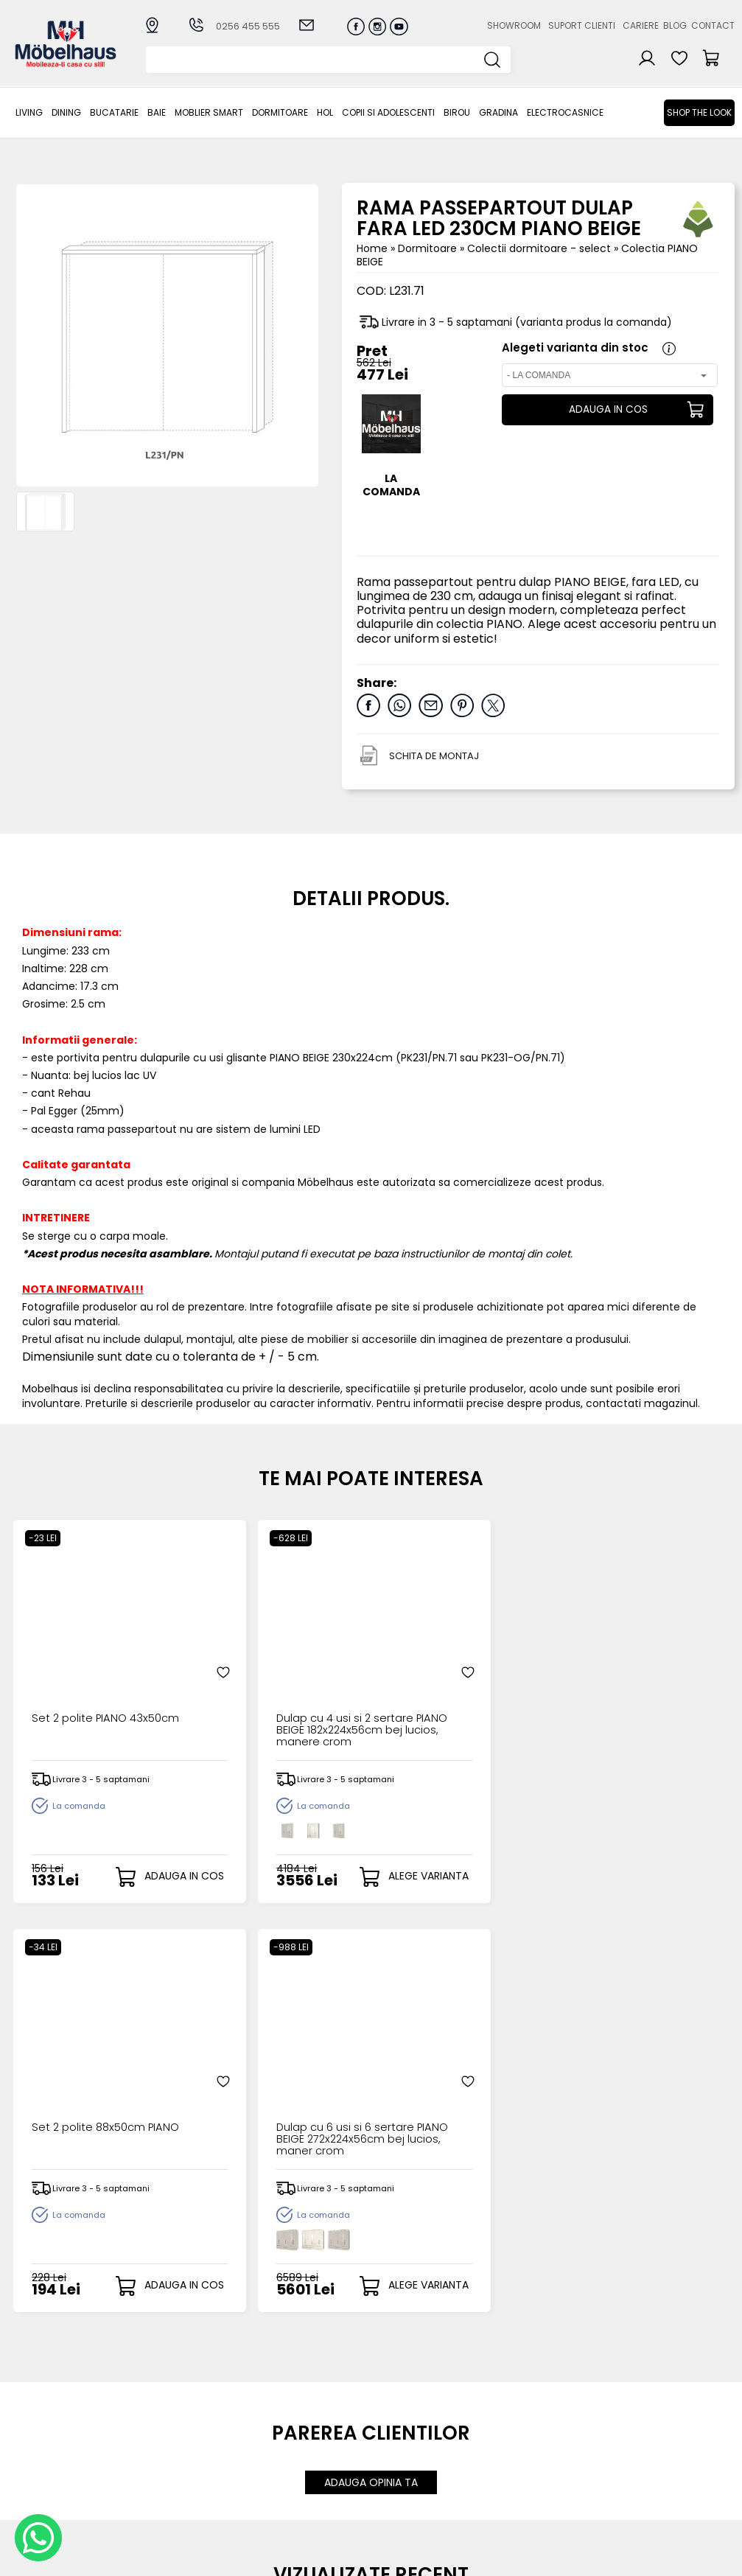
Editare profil (396, 2460)
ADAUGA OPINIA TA (371, 2073)
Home (372, 248)
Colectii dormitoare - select (540, 248)
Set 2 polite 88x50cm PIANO (450, 1675)
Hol (325, 112)
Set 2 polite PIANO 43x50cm (76, 1675)
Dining (66, 112)
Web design (648, 2557)
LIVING (29, 112)
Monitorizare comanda (291, 2467)
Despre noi (496, 2388)
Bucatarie (114, 112)
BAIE (156, 112)
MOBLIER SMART (209, 112)
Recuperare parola (414, 2412)
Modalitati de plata (309, 2400)
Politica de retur (300, 2485)
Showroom (514, 25)
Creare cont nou (407, 2388)
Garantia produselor (287, 2443)
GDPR (272, 2497)
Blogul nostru (502, 2424)
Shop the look (699, 112)
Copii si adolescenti (388, 112)
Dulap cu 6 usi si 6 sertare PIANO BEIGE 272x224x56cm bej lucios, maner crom (644, 1680)
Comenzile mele (407, 2448)
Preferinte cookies (515, 2449)
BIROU (457, 112)
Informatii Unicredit (309, 2510)
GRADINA (498, 112)
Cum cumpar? (297, 2388)
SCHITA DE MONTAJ (434, 756)
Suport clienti (581, 25)
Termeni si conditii (306, 2424)
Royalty (716, 2557)
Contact (713, 25)
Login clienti (394, 2400)
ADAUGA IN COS (606, 409)
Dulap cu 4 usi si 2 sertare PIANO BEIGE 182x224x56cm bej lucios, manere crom (279, 1680)
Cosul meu (392, 2435)
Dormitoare (280, 112)
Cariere (641, 25)
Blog (675, 25)
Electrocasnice (565, 112)
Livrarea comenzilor (310, 2412)
